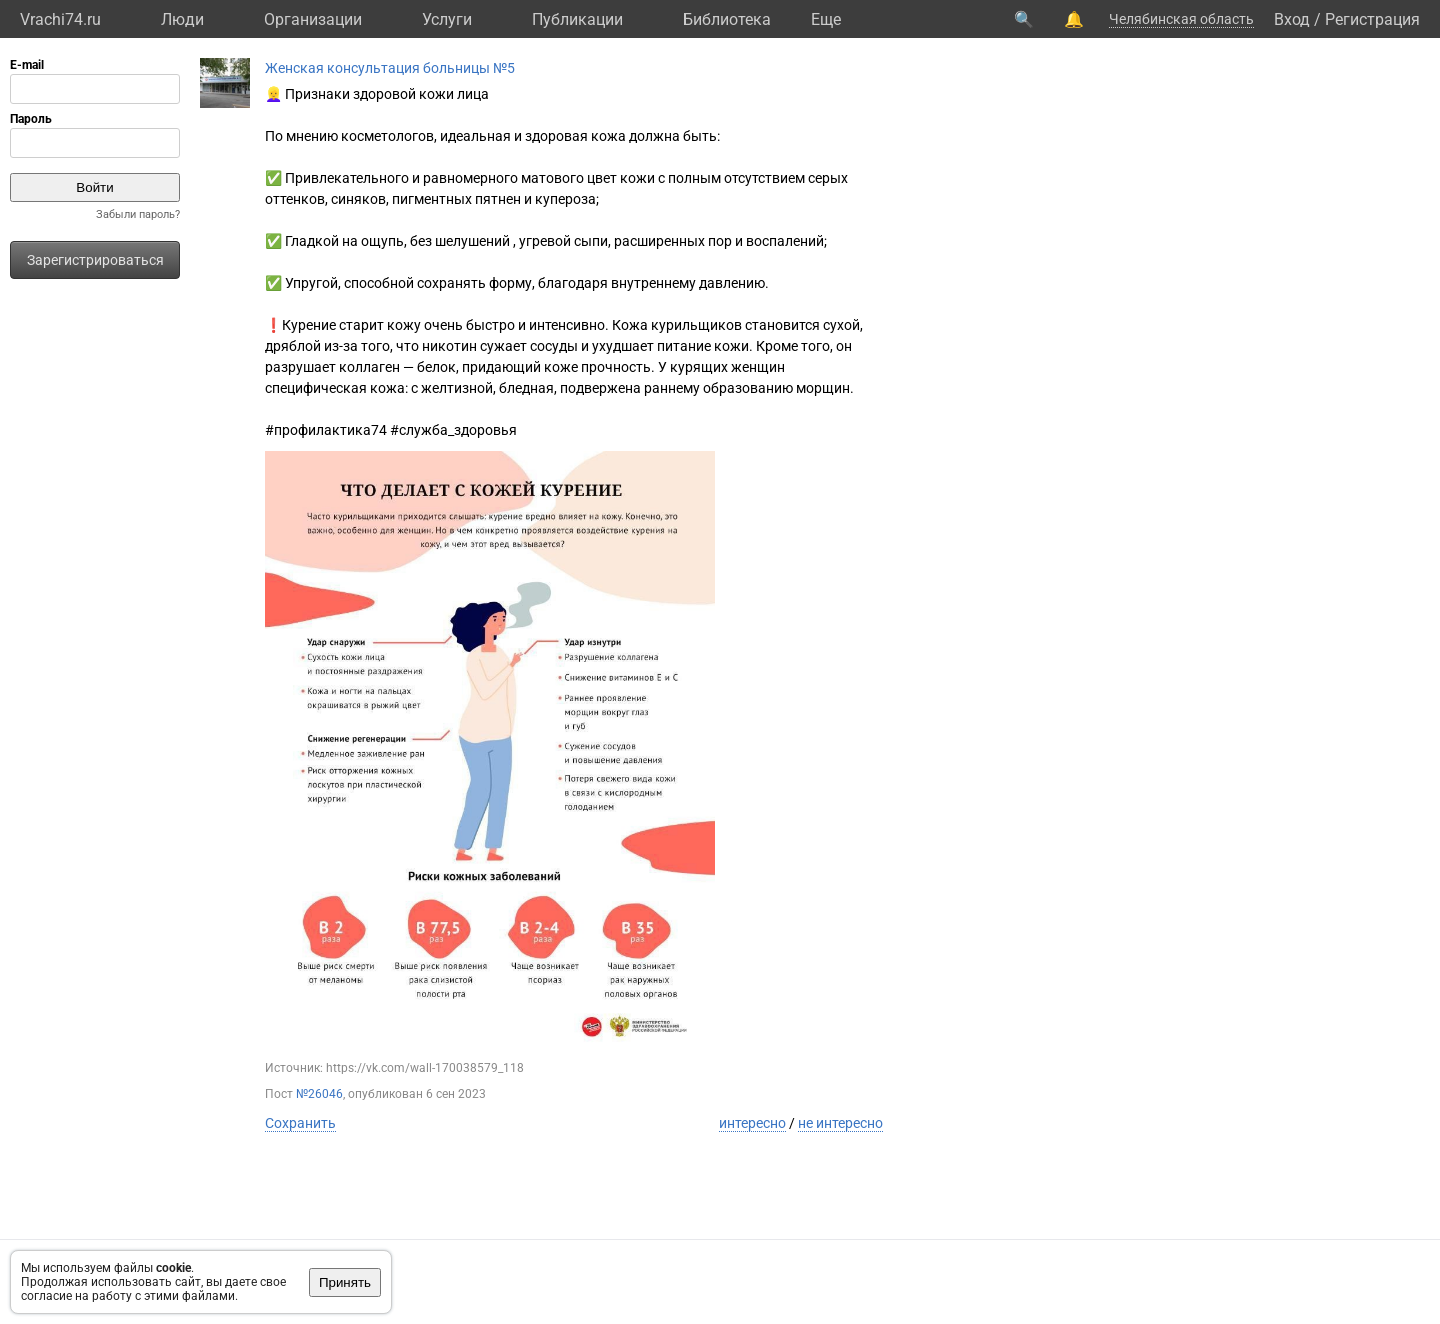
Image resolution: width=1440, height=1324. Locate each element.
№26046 (319, 1094)
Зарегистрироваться (95, 260)
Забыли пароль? (138, 214)
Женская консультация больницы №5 (390, 68)
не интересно (840, 1123)
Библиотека (727, 19)
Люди (182, 19)
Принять (345, 1282)
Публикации (577, 19)
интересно (752, 1123)
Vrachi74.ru (60, 19)
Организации (313, 19)
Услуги (447, 19)
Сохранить (300, 1123)
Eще (826, 19)
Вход (1292, 19)
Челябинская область (1181, 19)
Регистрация (1372, 19)
